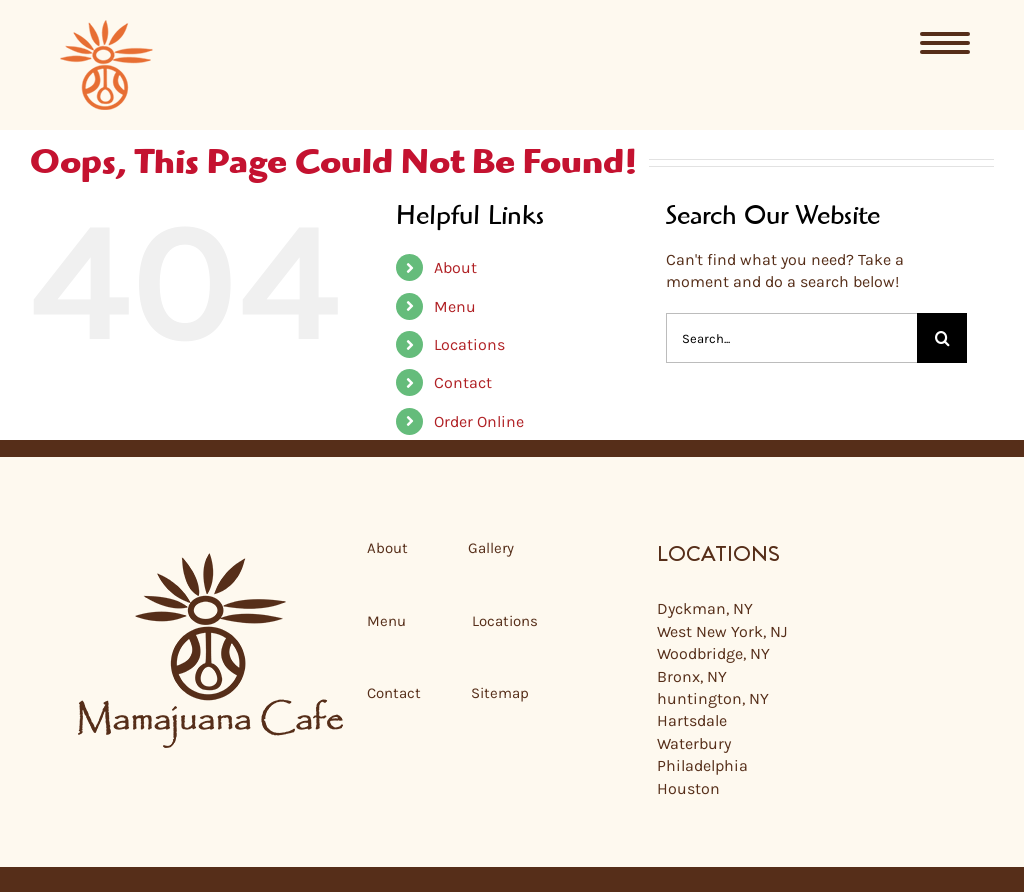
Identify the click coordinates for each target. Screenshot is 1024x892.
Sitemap (500, 693)
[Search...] (791, 338)
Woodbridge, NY (713, 653)
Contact (463, 382)
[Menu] (945, 42)
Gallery (491, 548)
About (455, 267)
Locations (469, 344)
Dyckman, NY (705, 608)
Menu (455, 306)
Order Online (479, 421)
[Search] (942, 338)
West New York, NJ (722, 631)
